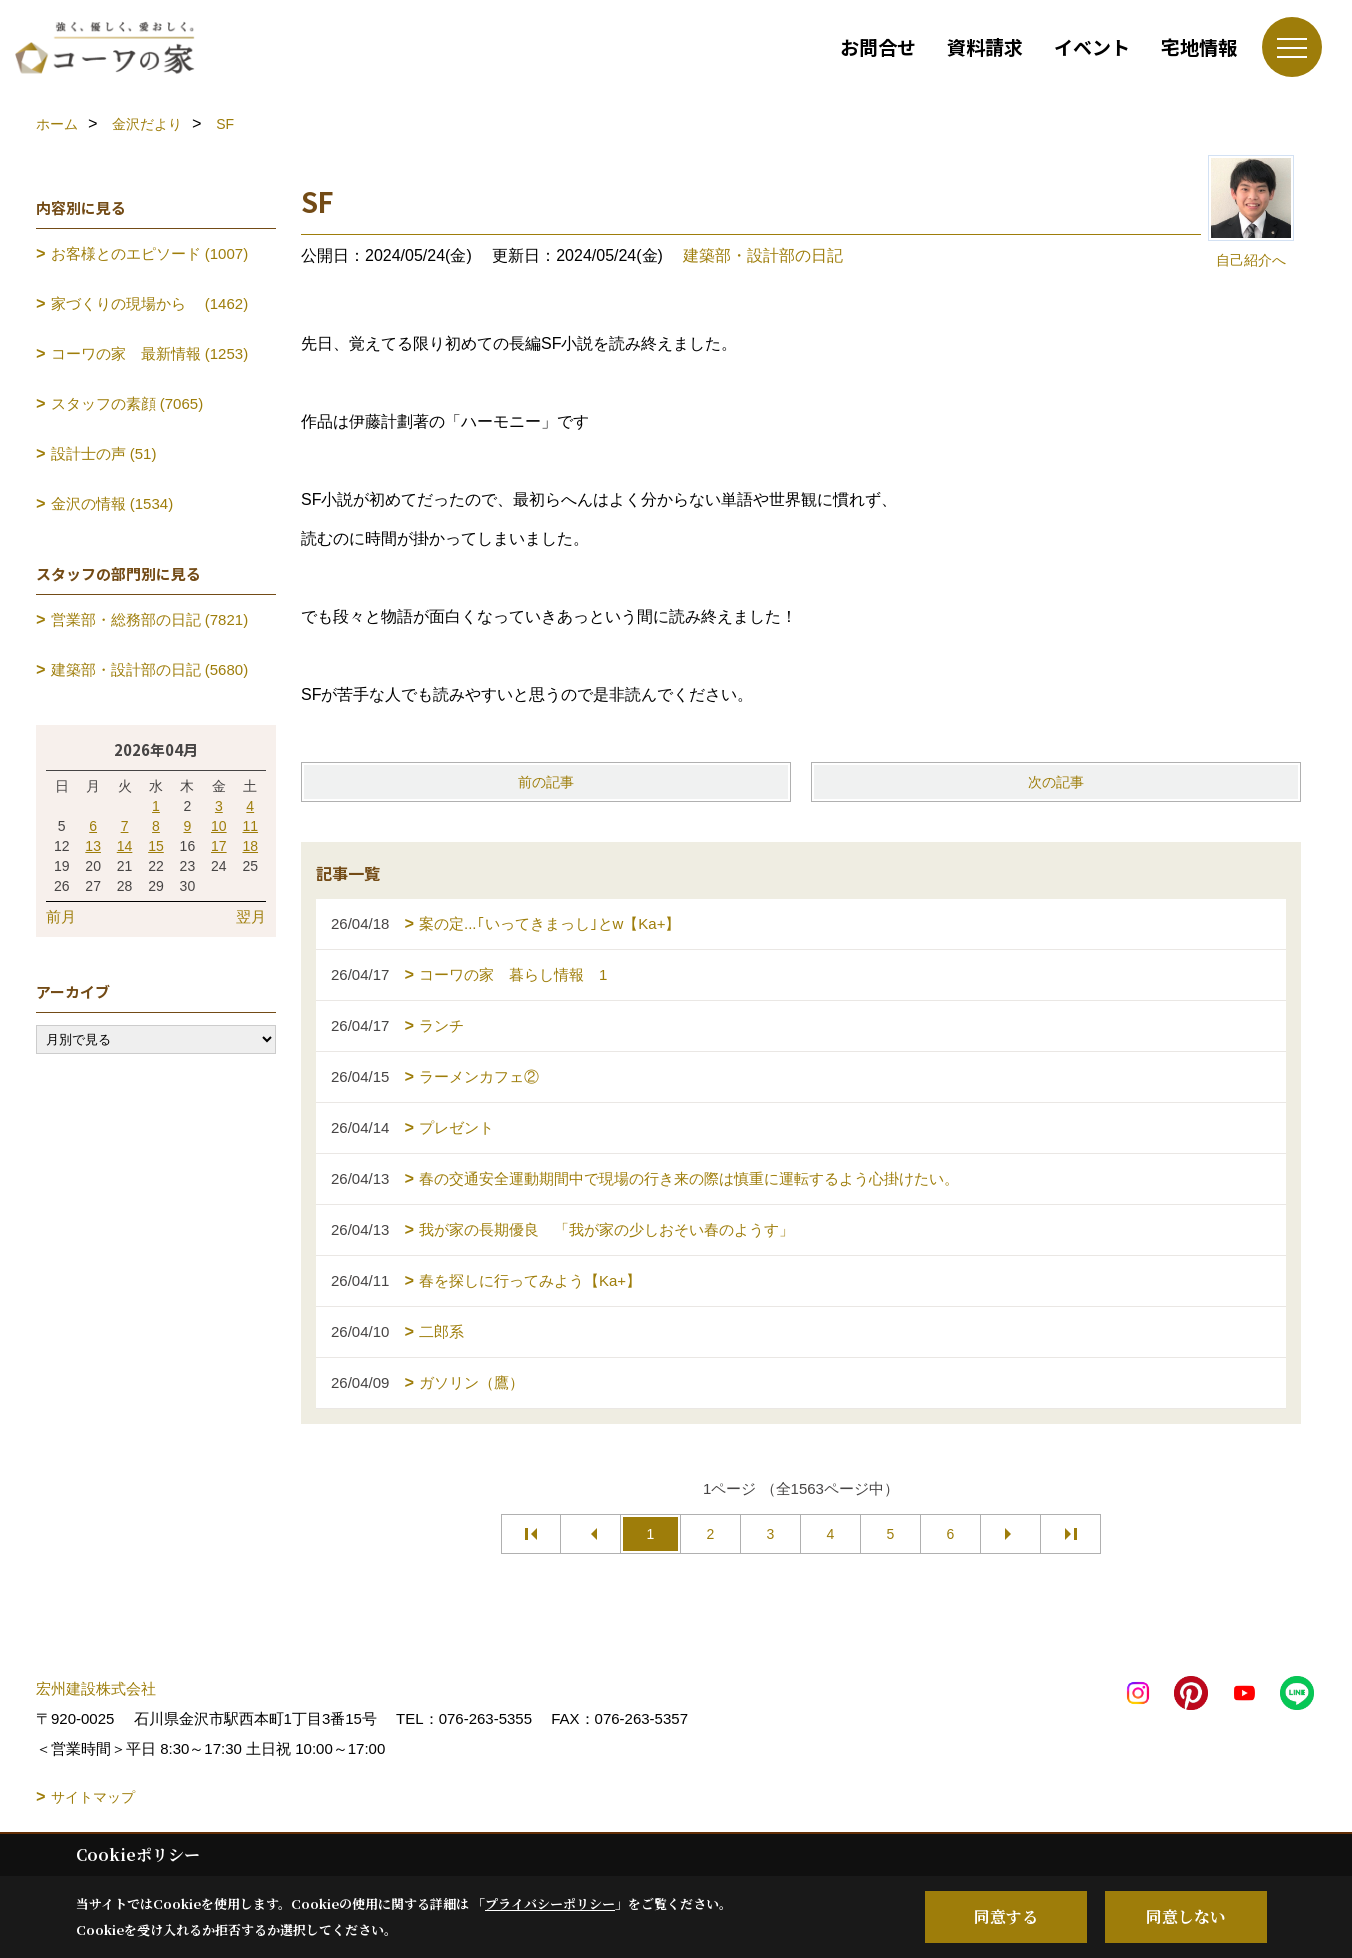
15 (156, 846)
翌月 (251, 916)
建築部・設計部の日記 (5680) (150, 669)
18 (250, 846)
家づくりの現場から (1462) (150, 303)
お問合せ (878, 46)
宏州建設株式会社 (96, 1688)
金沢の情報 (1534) (112, 503)
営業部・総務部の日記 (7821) (150, 619)
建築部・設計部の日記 (763, 255)
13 (93, 846)
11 (250, 826)
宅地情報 (1199, 46)
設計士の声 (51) (104, 453)
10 (219, 826)
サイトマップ (93, 1797)
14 (125, 846)
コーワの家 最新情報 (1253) (150, 353)
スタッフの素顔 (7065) (127, 403)
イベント (1092, 46)
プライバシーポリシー (550, 1903)
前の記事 (546, 782)
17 (219, 846)
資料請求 (985, 46)
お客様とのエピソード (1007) (150, 253)
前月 (61, 916)
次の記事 (1056, 782)
